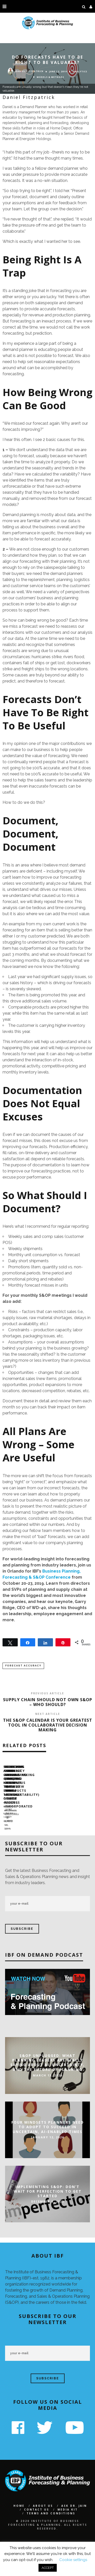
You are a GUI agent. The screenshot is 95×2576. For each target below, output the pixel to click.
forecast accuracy (23, 1665)
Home (19, 2505)
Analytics (80, 71)
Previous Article (47, 1693)
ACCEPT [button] (48, 2568)
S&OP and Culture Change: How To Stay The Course (37, 1818)
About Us (43, 2505)
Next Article (47, 1714)
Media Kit (68, 2509)
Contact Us (36, 2509)
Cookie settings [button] (73, 2559)
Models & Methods (50, 77)
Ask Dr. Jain (74, 2505)
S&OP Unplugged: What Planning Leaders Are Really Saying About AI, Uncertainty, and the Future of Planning (47, 2062)
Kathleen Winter (16, 1824)
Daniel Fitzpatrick (25, 71)
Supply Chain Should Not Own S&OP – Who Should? (47, 1702)
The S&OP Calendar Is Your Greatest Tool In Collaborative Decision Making (47, 1725)
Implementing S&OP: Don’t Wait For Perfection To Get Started (48, 2191)
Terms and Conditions (51, 2513)
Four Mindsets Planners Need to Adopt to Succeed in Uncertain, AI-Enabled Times (47, 2127)
